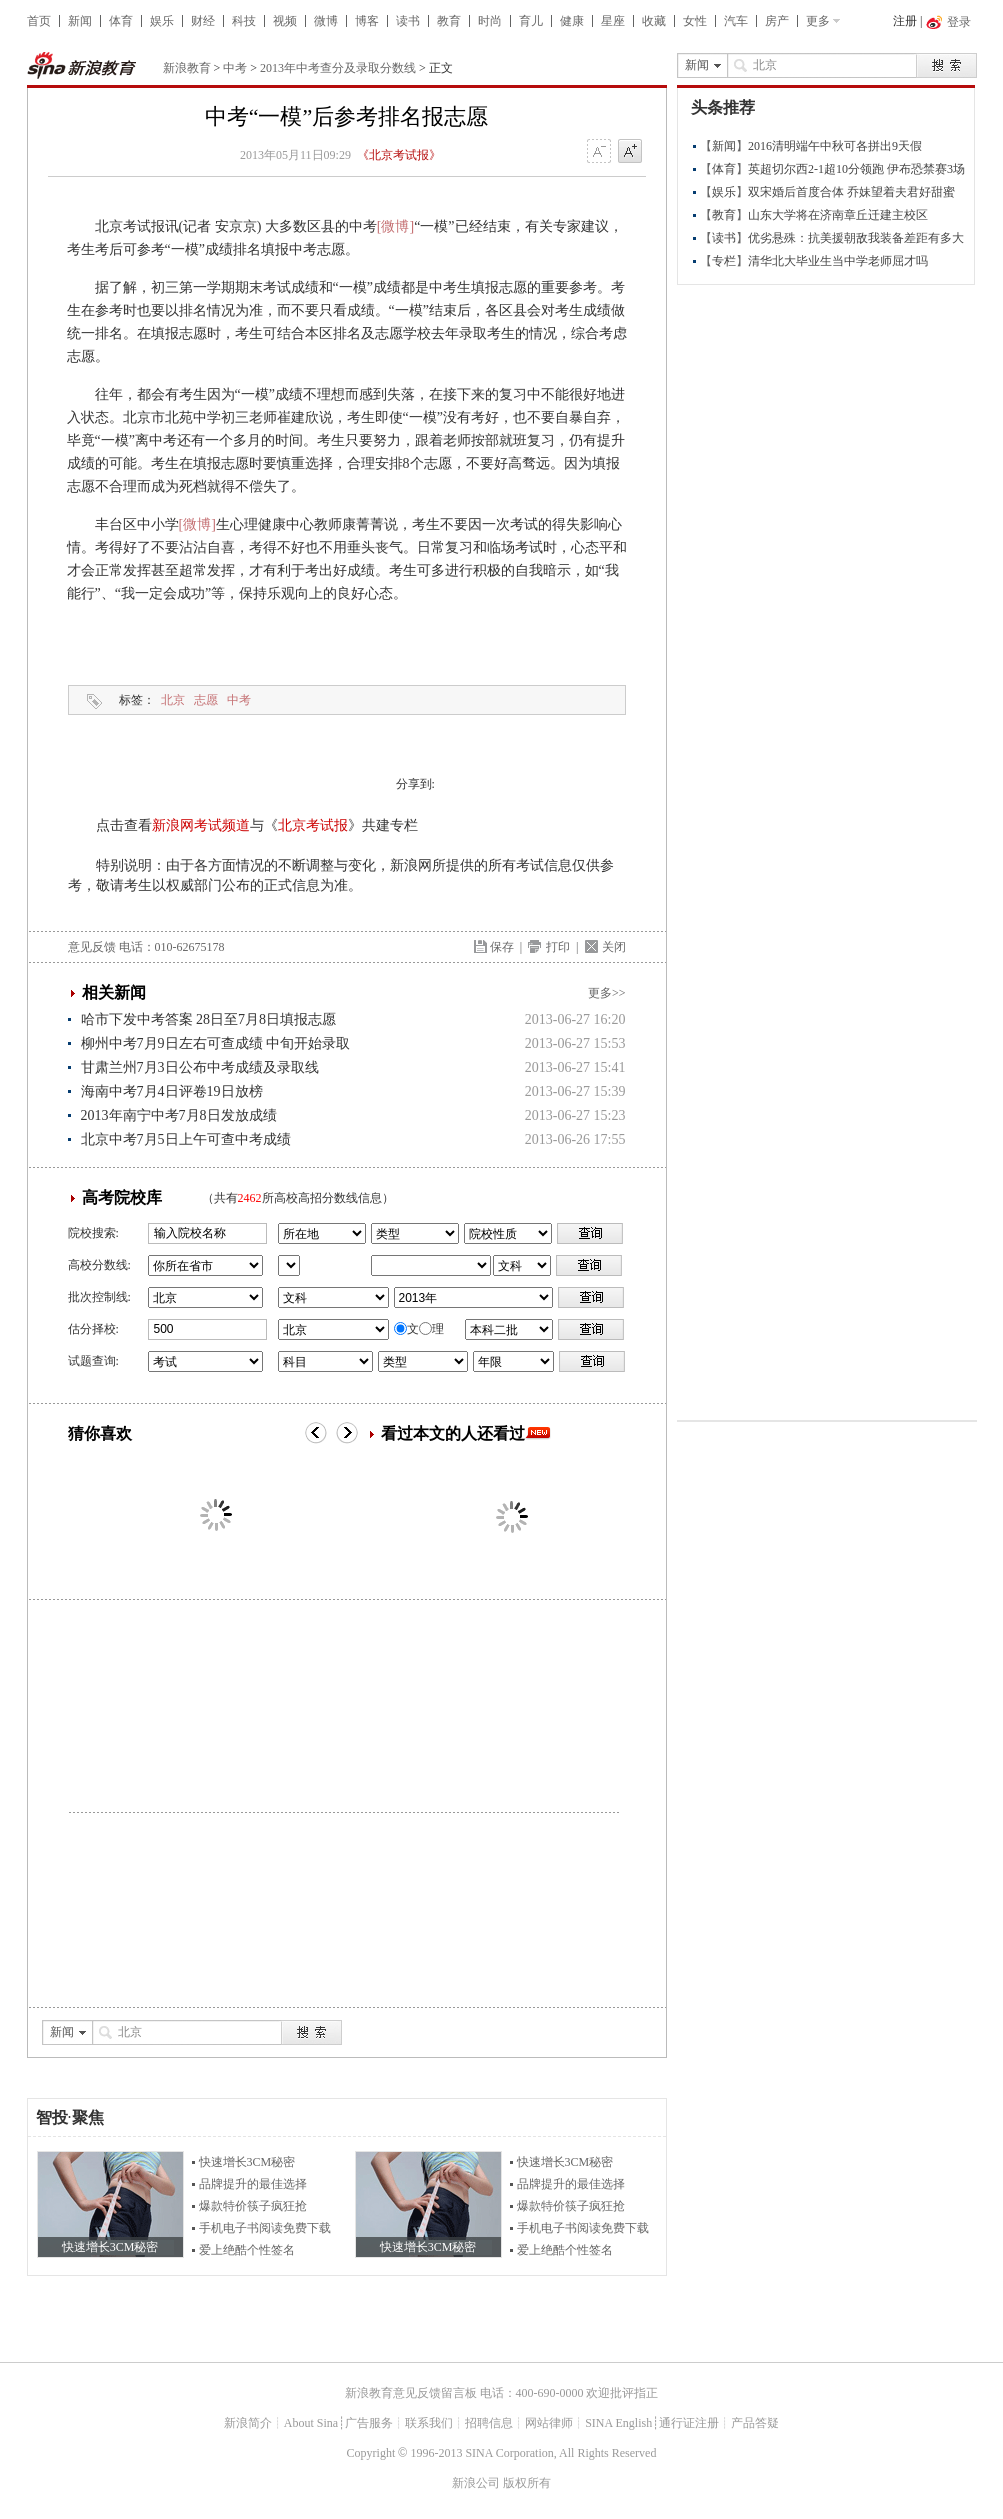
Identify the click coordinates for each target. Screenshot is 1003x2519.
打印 (558, 947)
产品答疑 (755, 2423)
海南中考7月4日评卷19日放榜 (172, 1091)
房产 (777, 21)
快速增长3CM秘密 (247, 2162)
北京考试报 (313, 825)
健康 (572, 21)
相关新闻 (114, 992)
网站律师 (549, 2423)
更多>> (607, 993)
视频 (285, 21)
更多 (818, 21)
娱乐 (162, 21)
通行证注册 (689, 2423)
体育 (121, 21)
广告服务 (369, 2423)
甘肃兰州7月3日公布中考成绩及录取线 (200, 1067)
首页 (39, 21)
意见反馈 (92, 947)
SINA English (618, 2423)
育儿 (531, 21)
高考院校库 (122, 1197)
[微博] (395, 226)
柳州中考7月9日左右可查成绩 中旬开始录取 (216, 1043)
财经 (203, 21)
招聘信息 (489, 2423)
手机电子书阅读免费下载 (265, 2228)
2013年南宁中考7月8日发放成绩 (179, 1115)
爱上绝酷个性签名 (247, 2250)
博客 (367, 21)
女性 (695, 21)
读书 (408, 21)
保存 (502, 947)
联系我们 (429, 2423)
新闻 (80, 21)
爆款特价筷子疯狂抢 (253, 2206)
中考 (235, 68)
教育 (449, 21)
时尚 (490, 21)
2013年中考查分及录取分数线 (338, 68)
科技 (244, 21)
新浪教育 (187, 68)
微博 (326, 21)
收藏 (654, 21)
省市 (289, 1265)
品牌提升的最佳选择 (253, 2184)
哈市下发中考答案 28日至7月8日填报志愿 (209, 1019)
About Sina (311, 2423)
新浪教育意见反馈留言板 (411, 2393)
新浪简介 (248, 2423)
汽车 (736, 21)
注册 (905, 21)
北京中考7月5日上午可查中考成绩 (186, 1139)
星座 (613, 21)
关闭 (614, 947)
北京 (173, 700)
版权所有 (527, 2483)
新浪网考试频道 (201, 825)
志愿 (206, 700)
